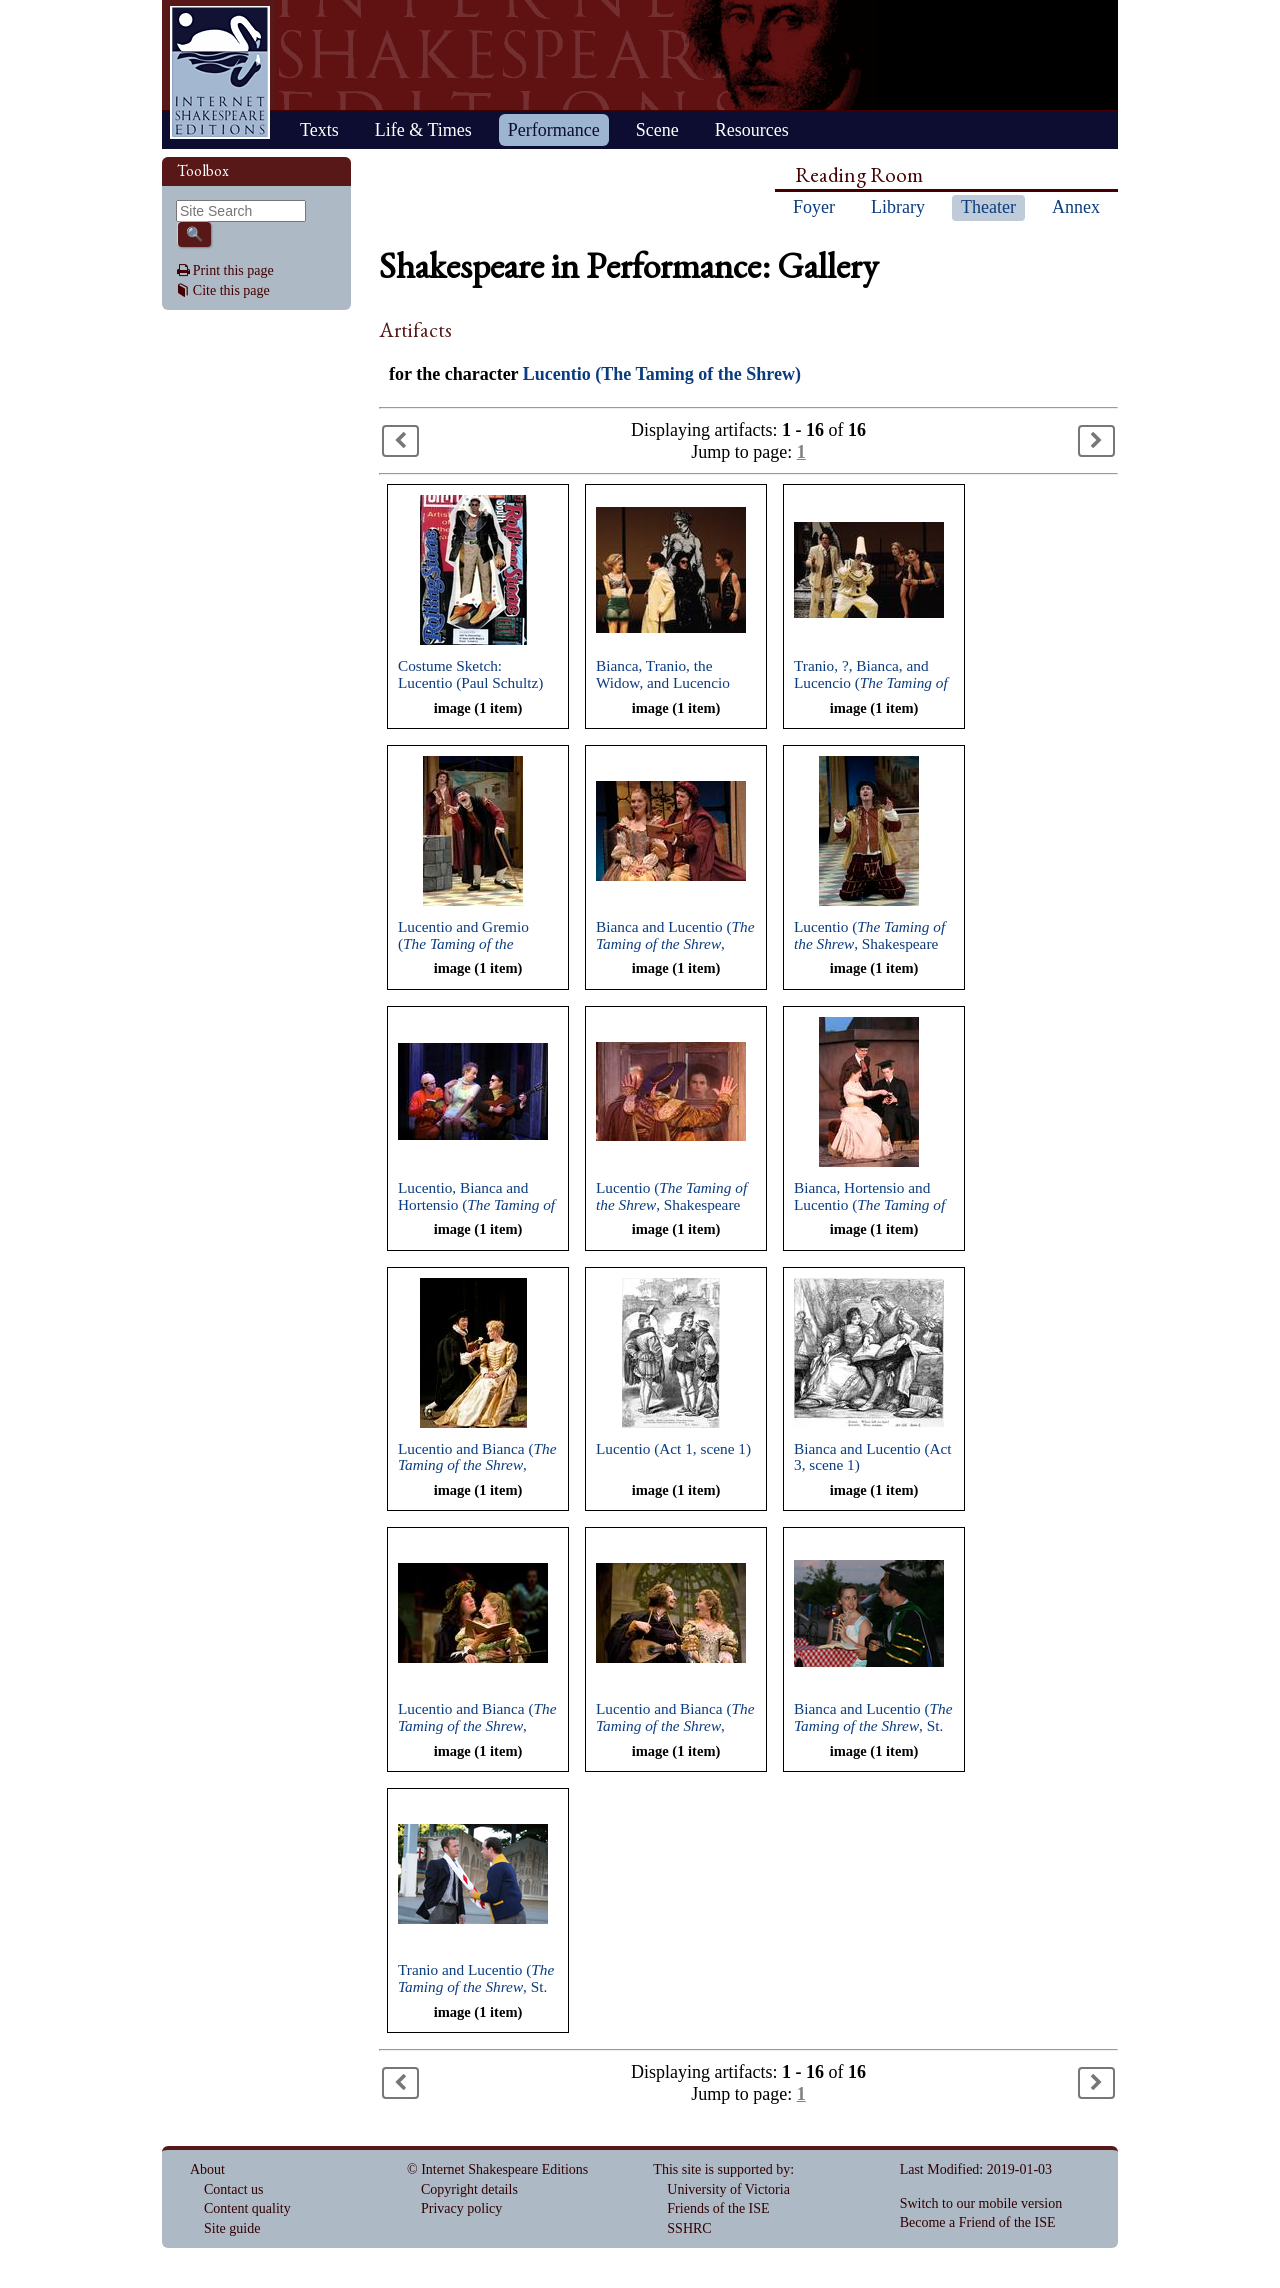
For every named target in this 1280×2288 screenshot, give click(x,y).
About (207, 2169)
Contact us (234, 2189)
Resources (752, 130)
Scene (657, 130)
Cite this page (231, 290)
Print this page (233, 270)
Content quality (247, 2208)
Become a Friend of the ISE (978, 2222)
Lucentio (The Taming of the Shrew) (662, 374)
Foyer (814, 207)
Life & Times (423, 130)
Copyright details (469, 2189)
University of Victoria (728, 2189)
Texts (319, 130)
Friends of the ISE (718, 2208)
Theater (988, 207)
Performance (554, 130)
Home (220, 72)
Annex (1076, 207)
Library (898, 207)
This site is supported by (721, 2169)
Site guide (232, 2228)
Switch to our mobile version (981, 2203)
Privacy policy (461, 2208)
